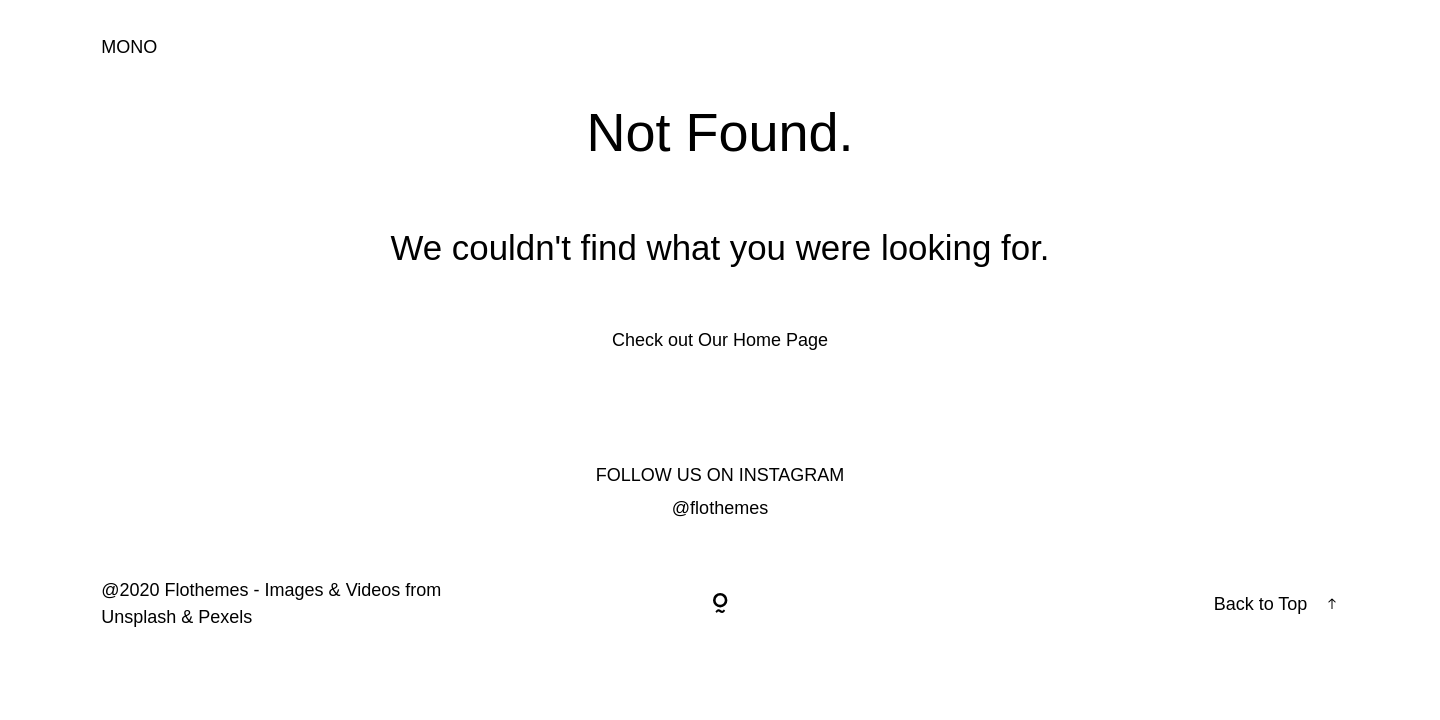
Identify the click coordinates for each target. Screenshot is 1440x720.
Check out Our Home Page (720, 340)
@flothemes (720, 508)
